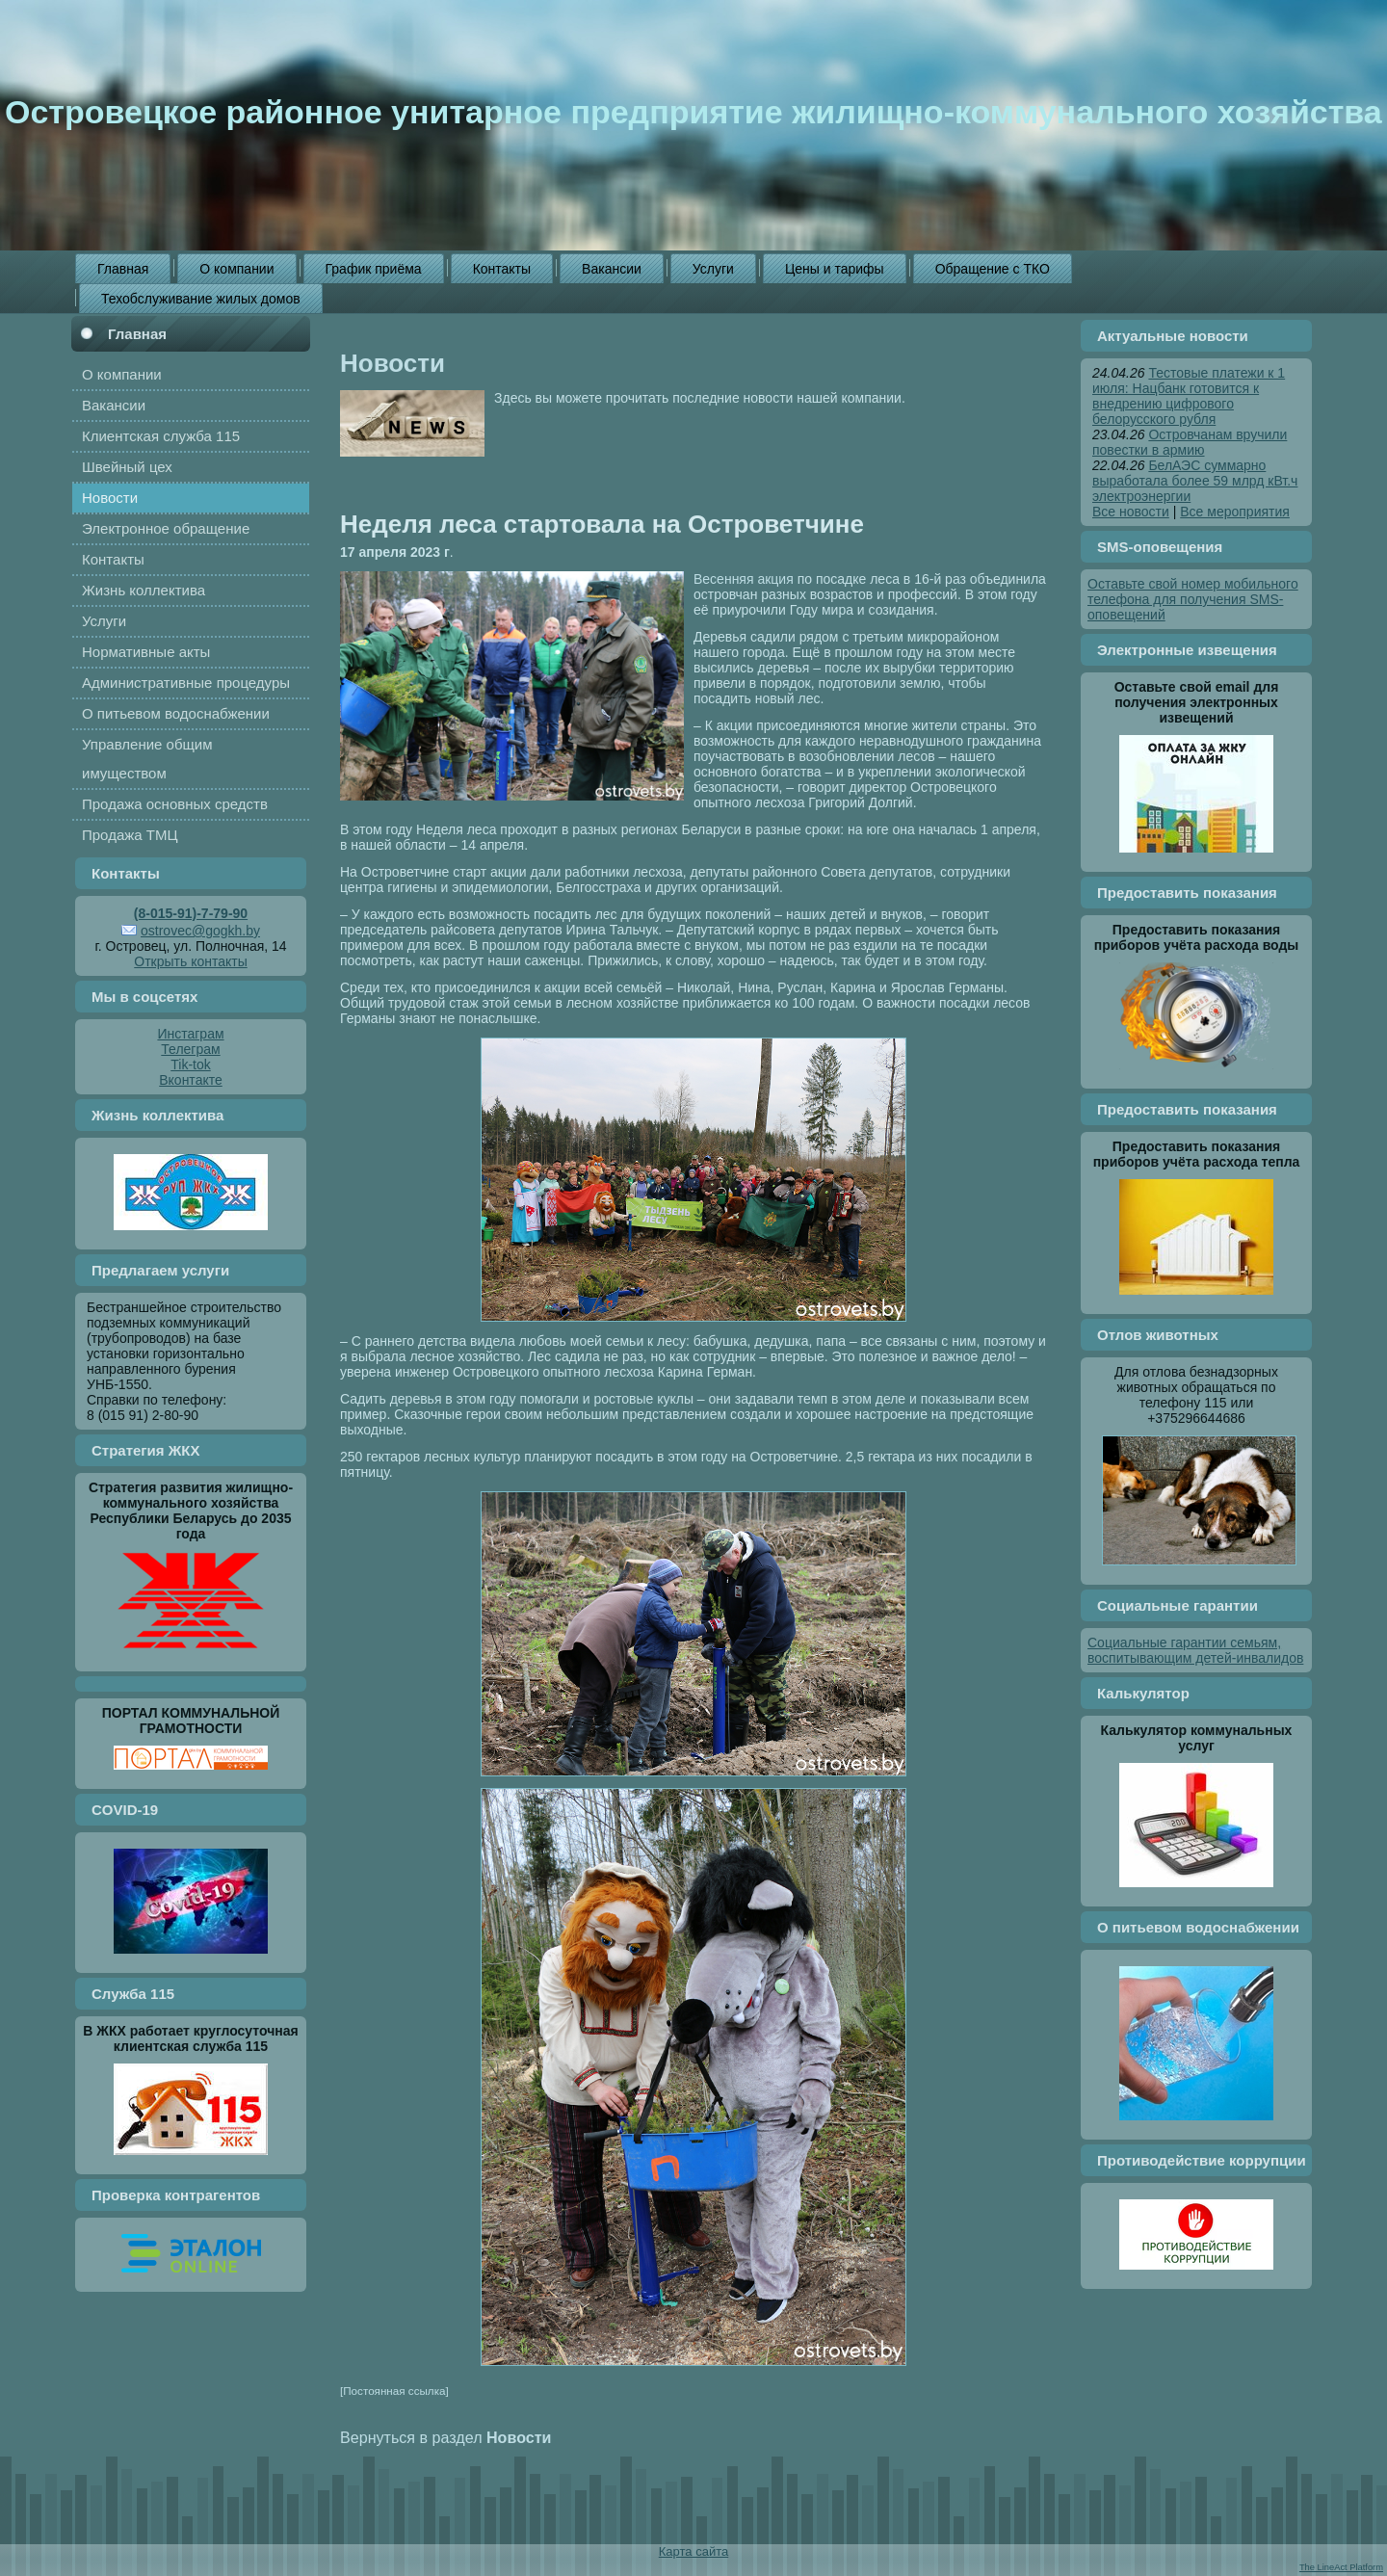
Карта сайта (693, 2551)
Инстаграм (190, 1033)
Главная (137, 334)
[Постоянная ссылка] (394, 2390)
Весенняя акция (744, 579)
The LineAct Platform (1341, 2567)
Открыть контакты (190, 961)
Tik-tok (190, 1064)
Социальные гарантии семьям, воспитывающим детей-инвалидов (1195, 1650)
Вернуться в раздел (445, 2437)
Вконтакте (190, 1080)
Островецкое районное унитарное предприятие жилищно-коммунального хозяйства (693, 111)
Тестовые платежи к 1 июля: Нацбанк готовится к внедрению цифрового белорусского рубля (1188, 396)
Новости (392, 363)
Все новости (1130, 511)
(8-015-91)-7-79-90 (191, 913)
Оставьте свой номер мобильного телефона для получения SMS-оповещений (1192, 599)
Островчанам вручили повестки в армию (1189, 442)
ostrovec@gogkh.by (200, 930)
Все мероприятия (1235, 511)
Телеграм (190, 1049)
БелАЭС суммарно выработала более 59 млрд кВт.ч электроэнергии (1194, 481)
